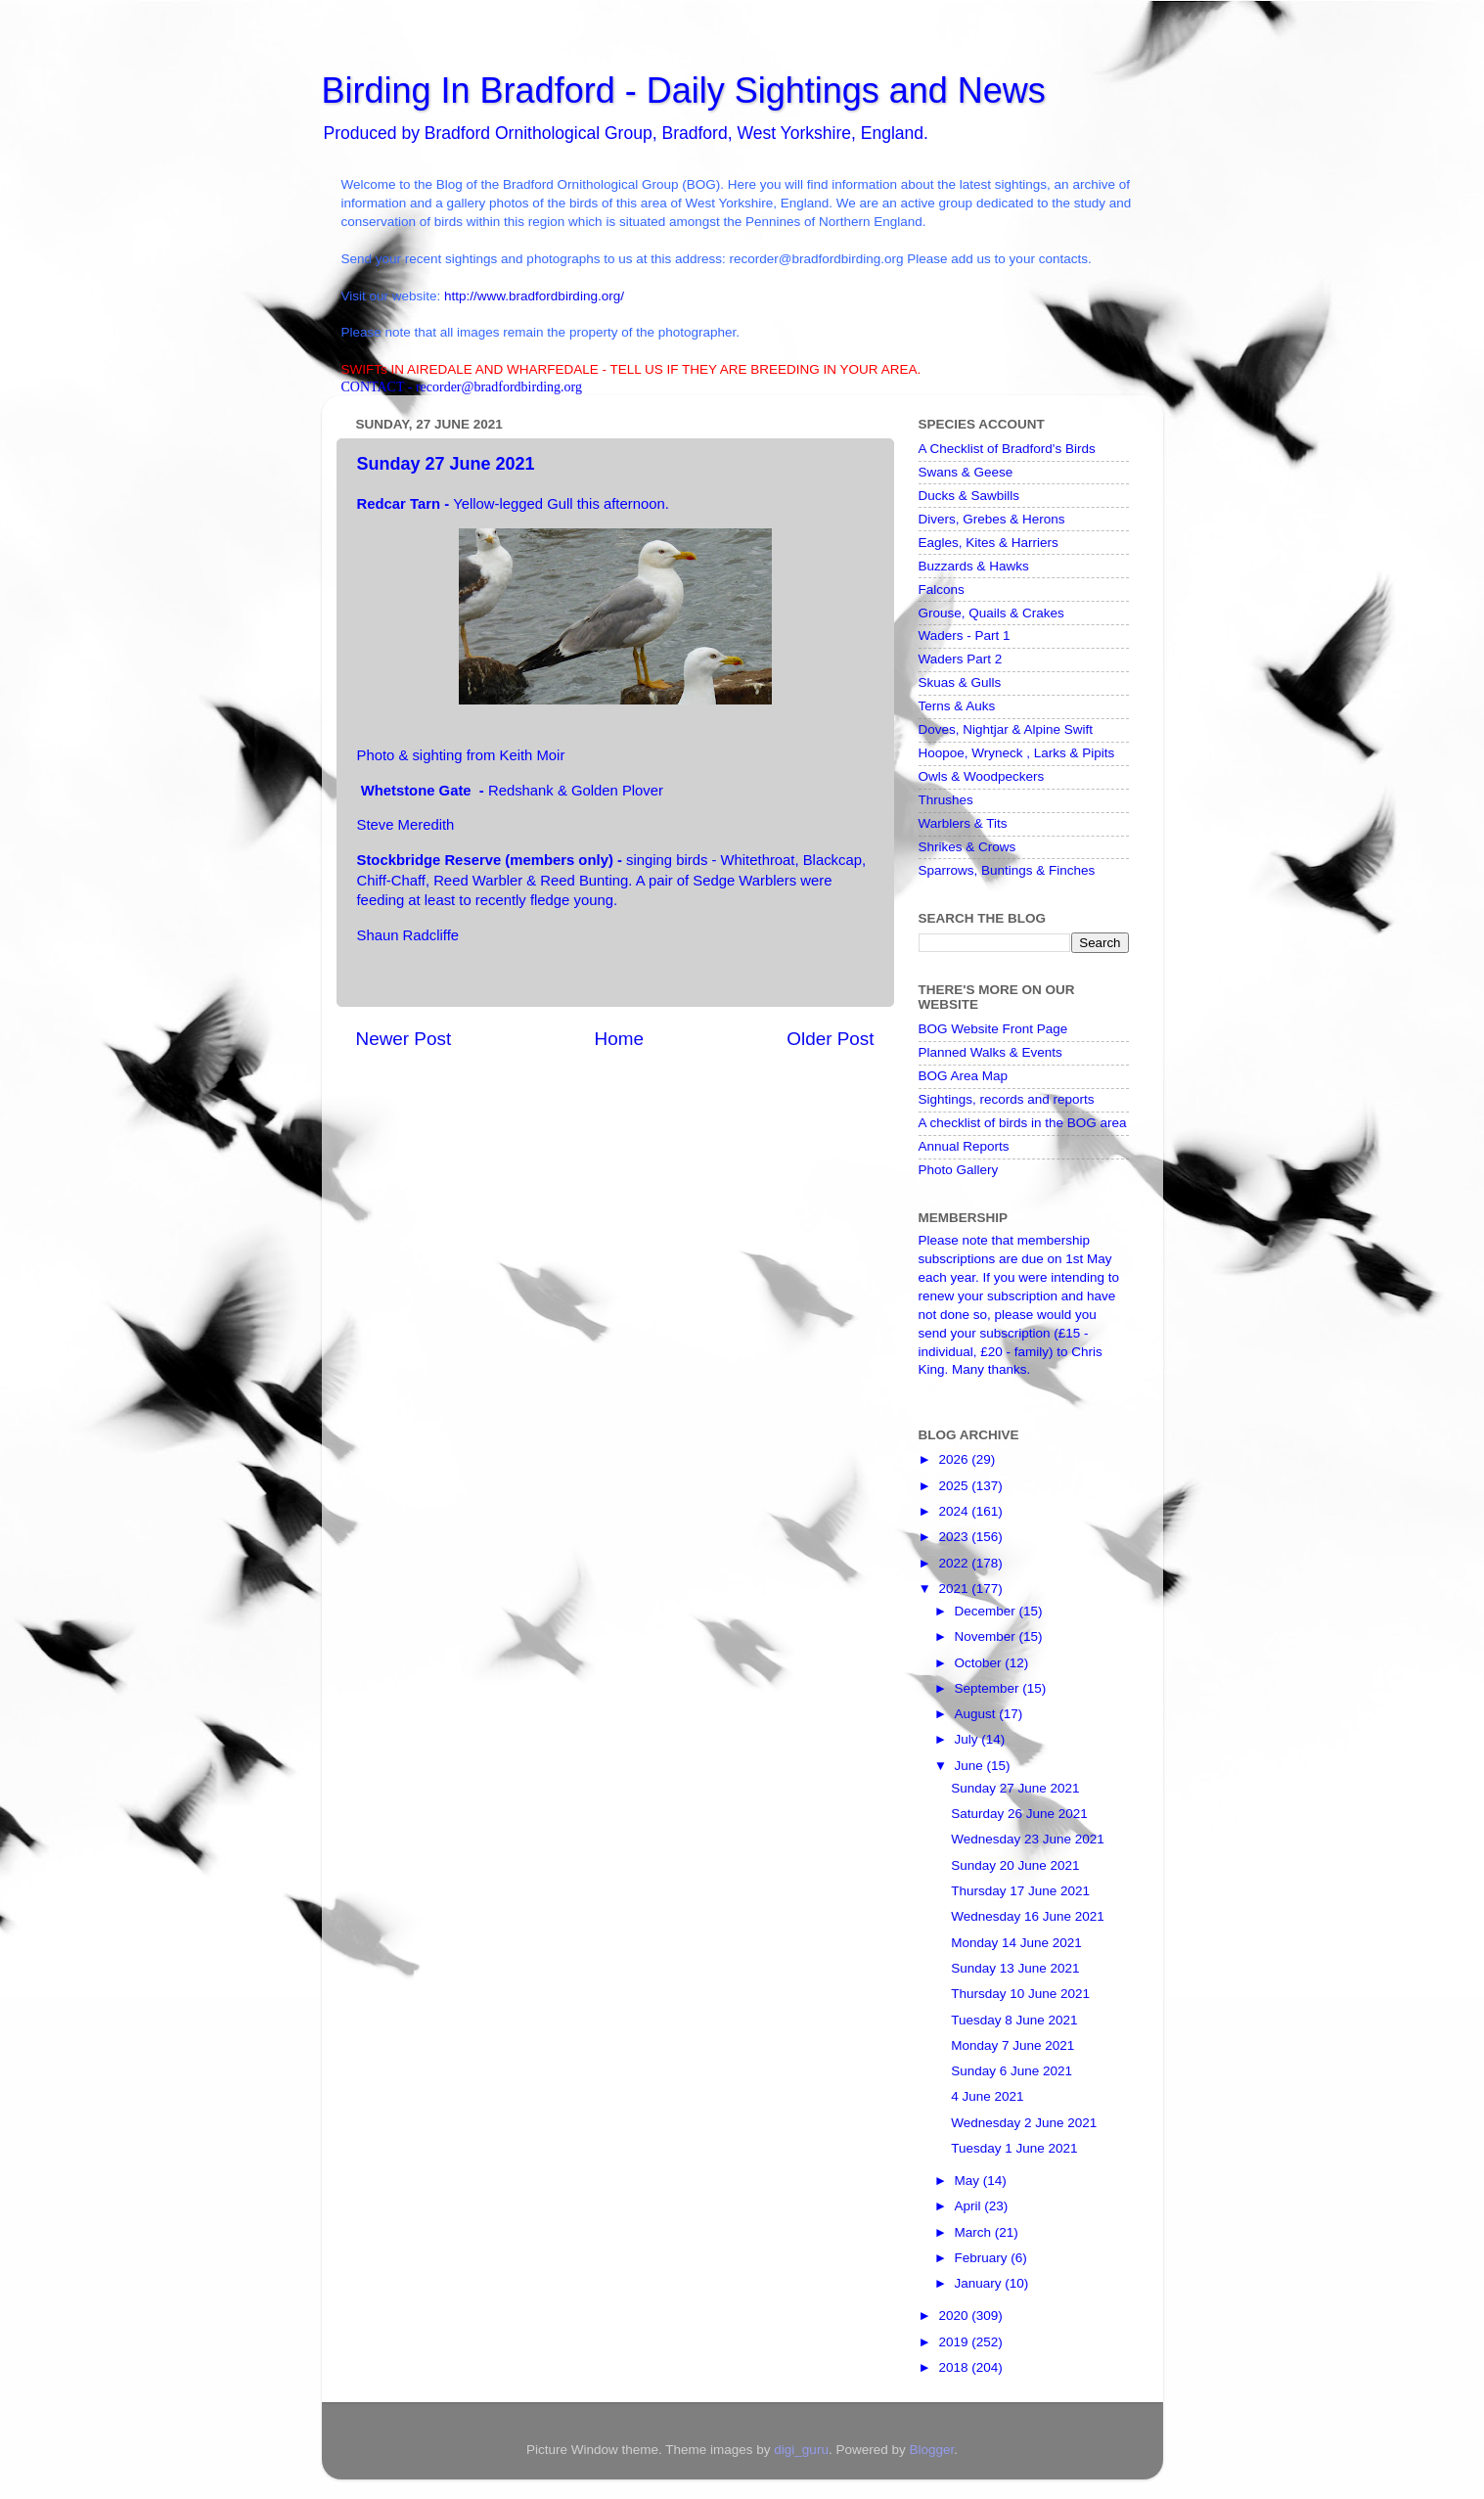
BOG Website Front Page (993, 1029)
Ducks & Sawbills (969, 495)
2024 (954, 1511)
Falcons (942, 589)
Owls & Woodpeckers (982, 776)
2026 (954, 1459)
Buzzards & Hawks (974, 566)
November (987, 1636)
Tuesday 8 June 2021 (1014, 2020)
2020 (954, 2315)
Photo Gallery (959, 1169)
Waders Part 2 (961, 659)
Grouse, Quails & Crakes (991, 613)
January (980, 2283)
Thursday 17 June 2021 (1020, 1891)
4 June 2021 (987, 2096)
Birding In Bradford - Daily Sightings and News (684, 90)
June (971, 1765)
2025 (954, 1485)
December (987, 1611)
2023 (954, 1536)
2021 (954, 1588)
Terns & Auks (957, 706)
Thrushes (946, 800)
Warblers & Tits (963, 823)
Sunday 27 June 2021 (1015, 1788)
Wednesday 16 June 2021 (1027, 1916)
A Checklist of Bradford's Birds (1007, 448)
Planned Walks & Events (990, 1052)
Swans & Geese (966, 472)
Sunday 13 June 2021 (1015, 1968)
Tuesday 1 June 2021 (1014, 2148)
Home (619, 1038)
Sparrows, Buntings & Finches (1007, 870)
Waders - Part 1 (965, 635)
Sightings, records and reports (1007, 1099)
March (975, 2232)
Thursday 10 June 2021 (1020, 1993)
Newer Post (404, 1038)
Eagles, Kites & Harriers (988, 542)
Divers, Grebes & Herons (992, 519)
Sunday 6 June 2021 (1011, 2071)
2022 (954, 1563)
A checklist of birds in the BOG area (1023, 1122)
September (989, 1688)
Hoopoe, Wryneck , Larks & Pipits (1017, 753)
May (969, 2180)
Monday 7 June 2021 (1012, 2045)
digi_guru (801, 2449)
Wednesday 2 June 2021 (1024, 2122)
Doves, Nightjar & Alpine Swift (1006, 729)
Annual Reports (964, 1146)
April (970, 2206)
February (983, 2257)
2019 (954, 2342)
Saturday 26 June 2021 (1019, 1813)
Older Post (830, 1038)
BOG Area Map (964, 1075)
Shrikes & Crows (967, 847)
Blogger (931, 2449)
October (980, 1663)
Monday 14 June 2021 (1016, 1942)
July (968, 1739)
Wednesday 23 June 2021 (1027, 1839)
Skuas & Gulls (960, 682)
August (977, 1713)
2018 (954, 2367)
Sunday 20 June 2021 (1015, 1865)
